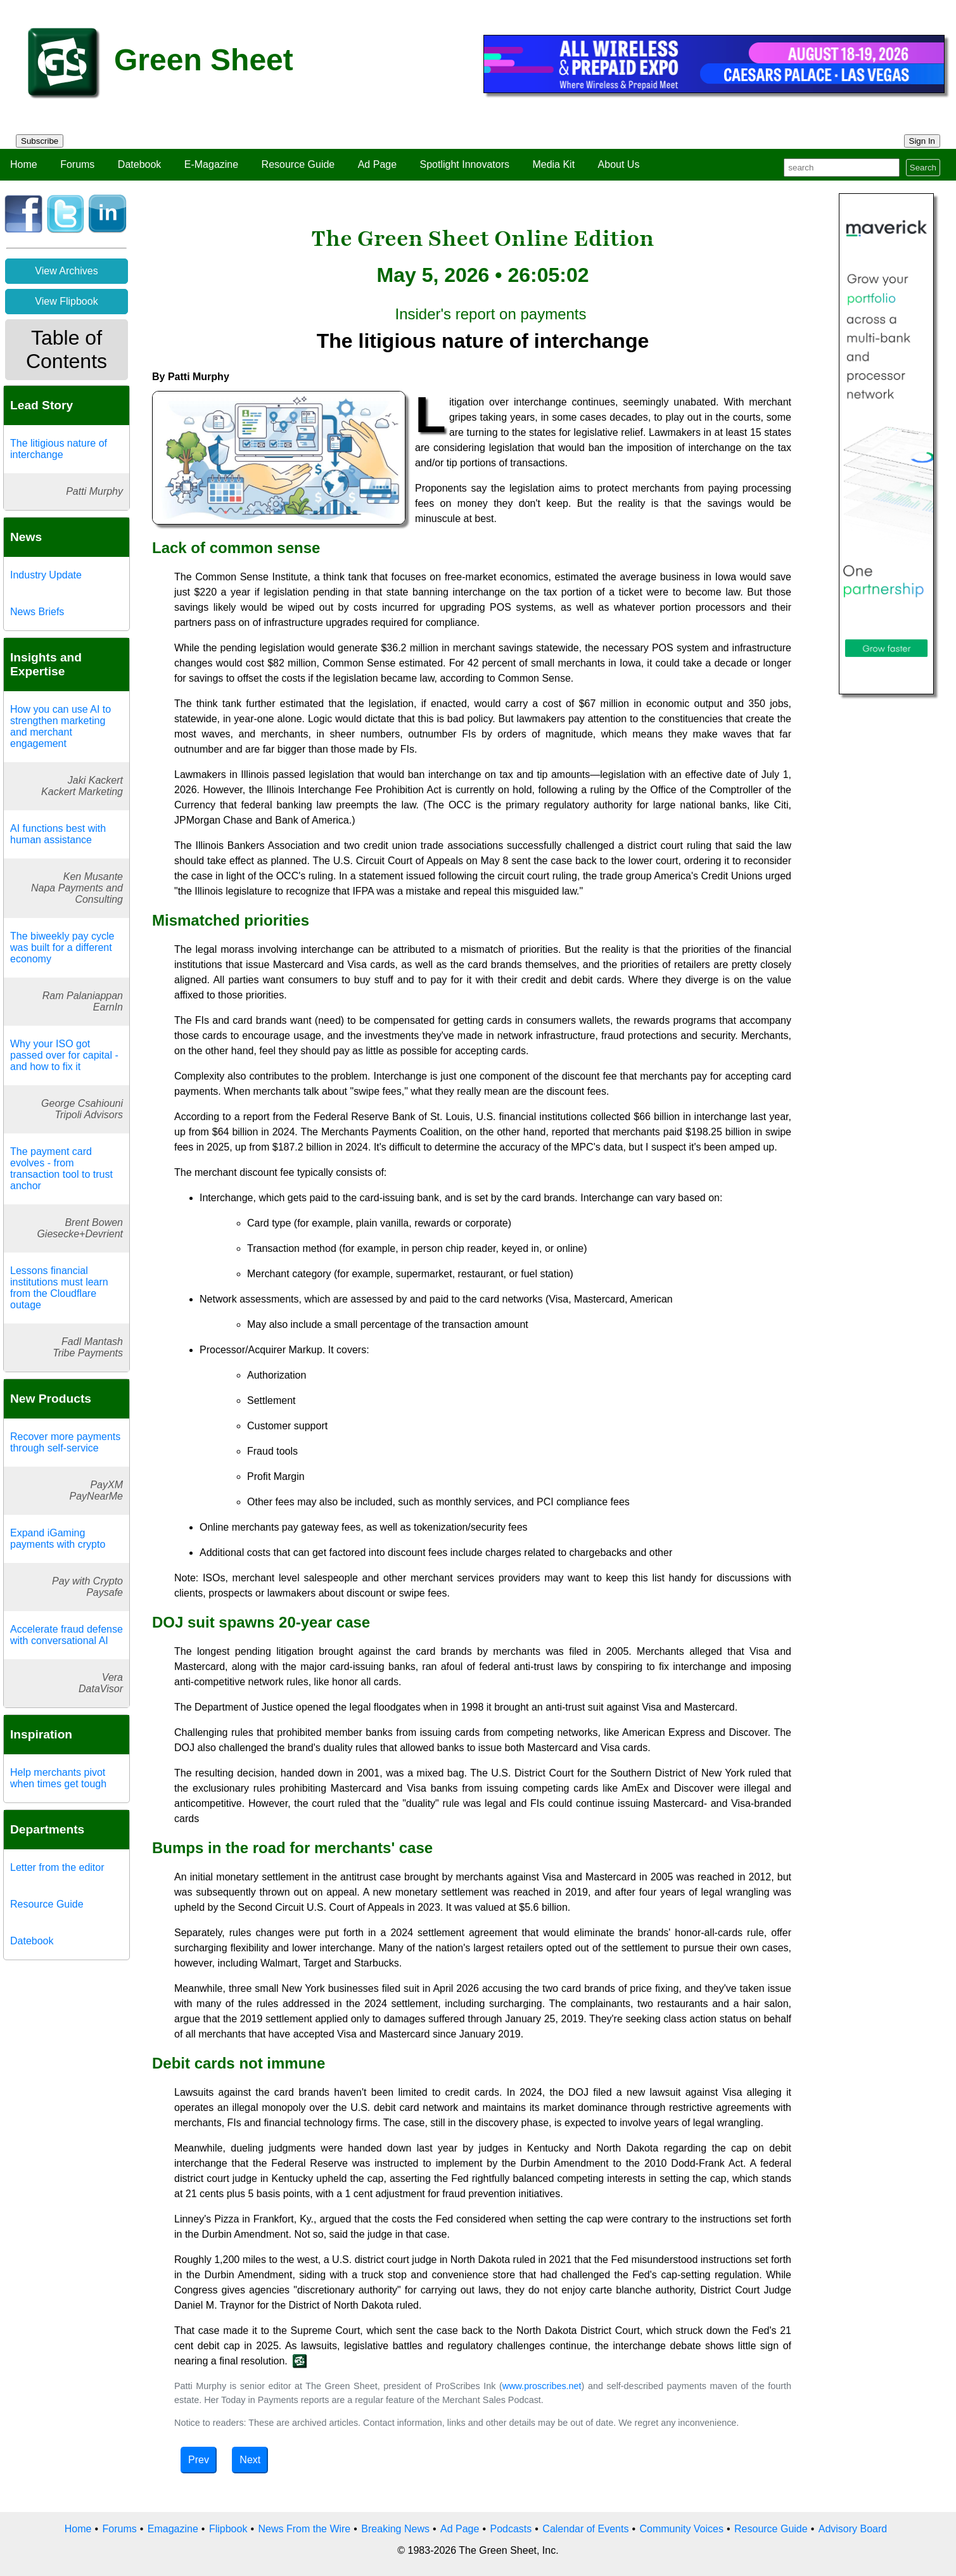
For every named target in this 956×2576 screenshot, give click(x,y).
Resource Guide (298, 164)
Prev (198, 2459)
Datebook (140, 164)
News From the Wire (304, 2528)
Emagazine (173, 2528)
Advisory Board (853, 2528)
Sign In (922, 141)
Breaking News (395, 2528)
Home (23, 164)
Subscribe (39, 141)
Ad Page (377, 164)
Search (923, 167)
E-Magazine (211, 164)
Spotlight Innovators (464, 164)
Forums (77, 164)
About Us (619, 164)
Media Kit (553, 164)
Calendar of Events (585, 2528)
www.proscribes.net (542, 2386)
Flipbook (228, 2528)
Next (249, 2459)
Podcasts (511, 2528)
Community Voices (681, 2528)
